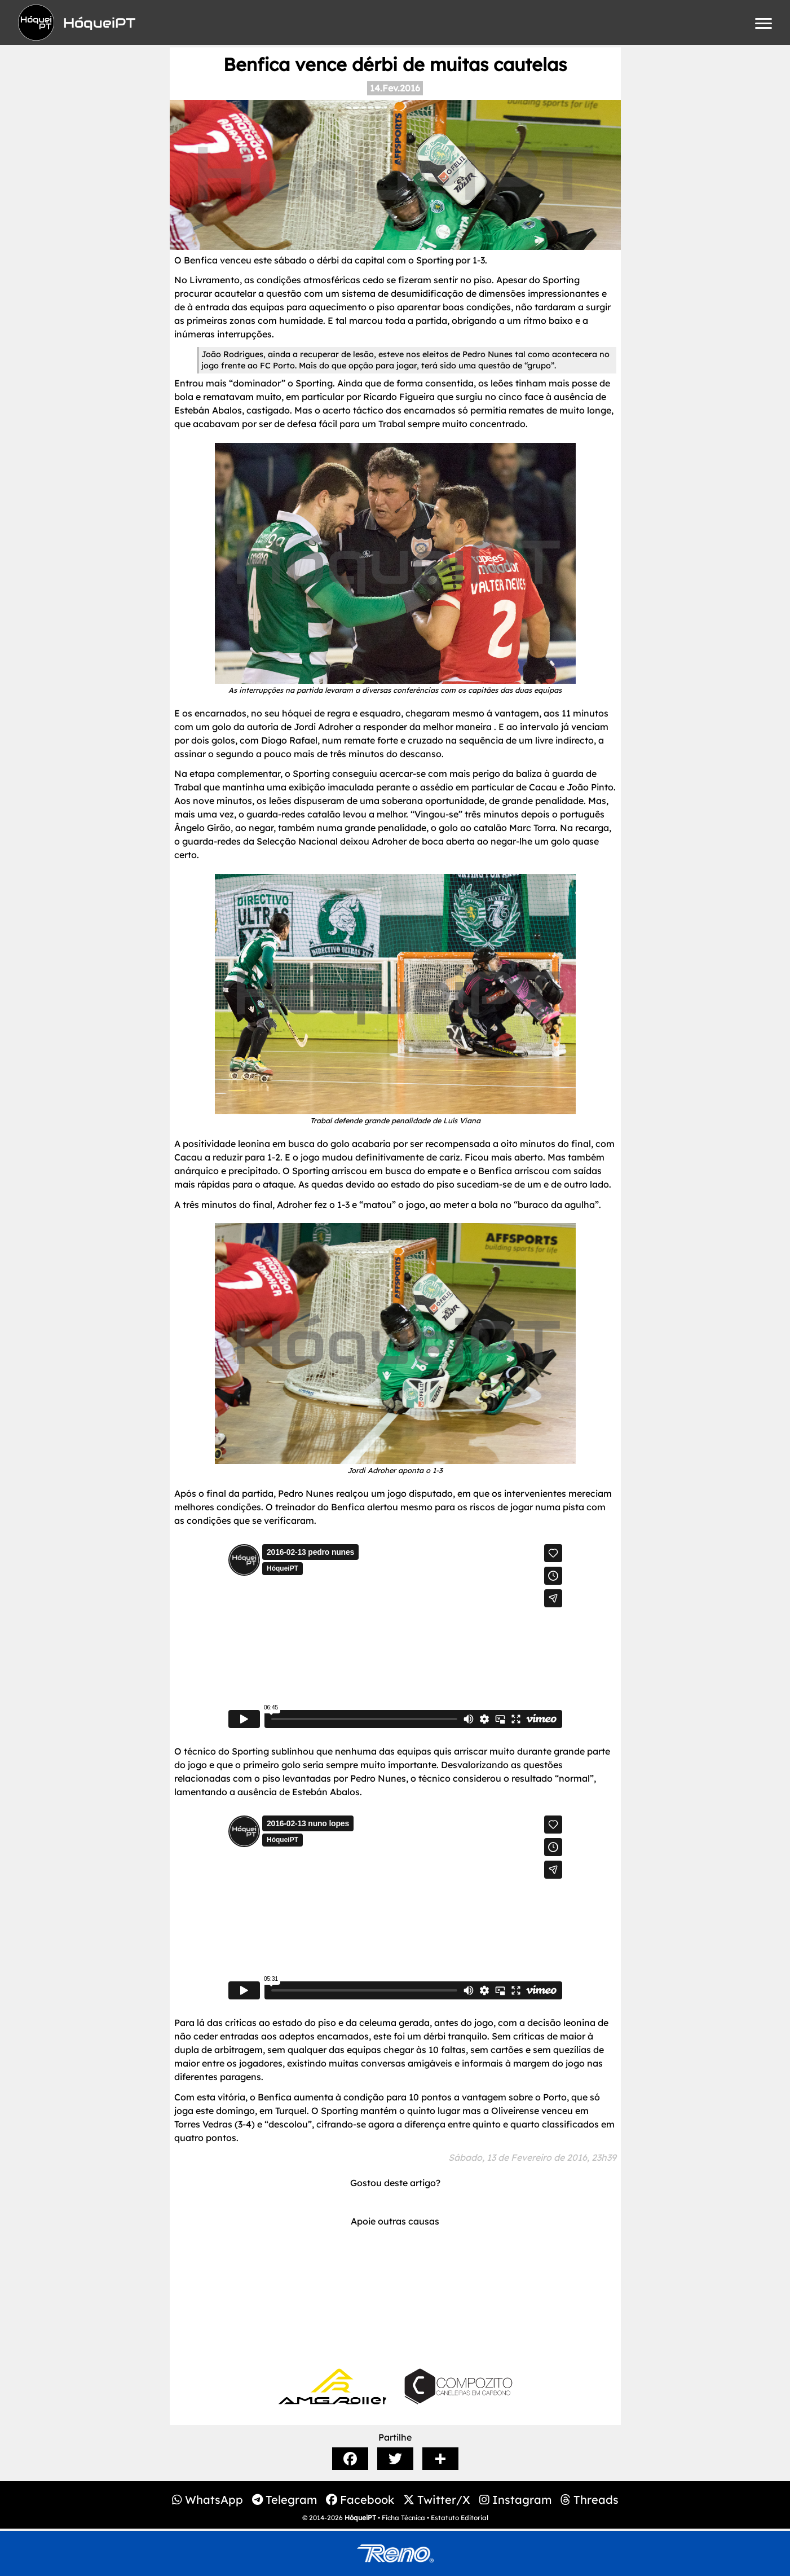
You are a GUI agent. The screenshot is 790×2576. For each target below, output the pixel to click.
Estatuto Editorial (459, 2517)
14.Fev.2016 (395, 88)
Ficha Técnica (403, 2517)
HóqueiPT (360, 2517)
